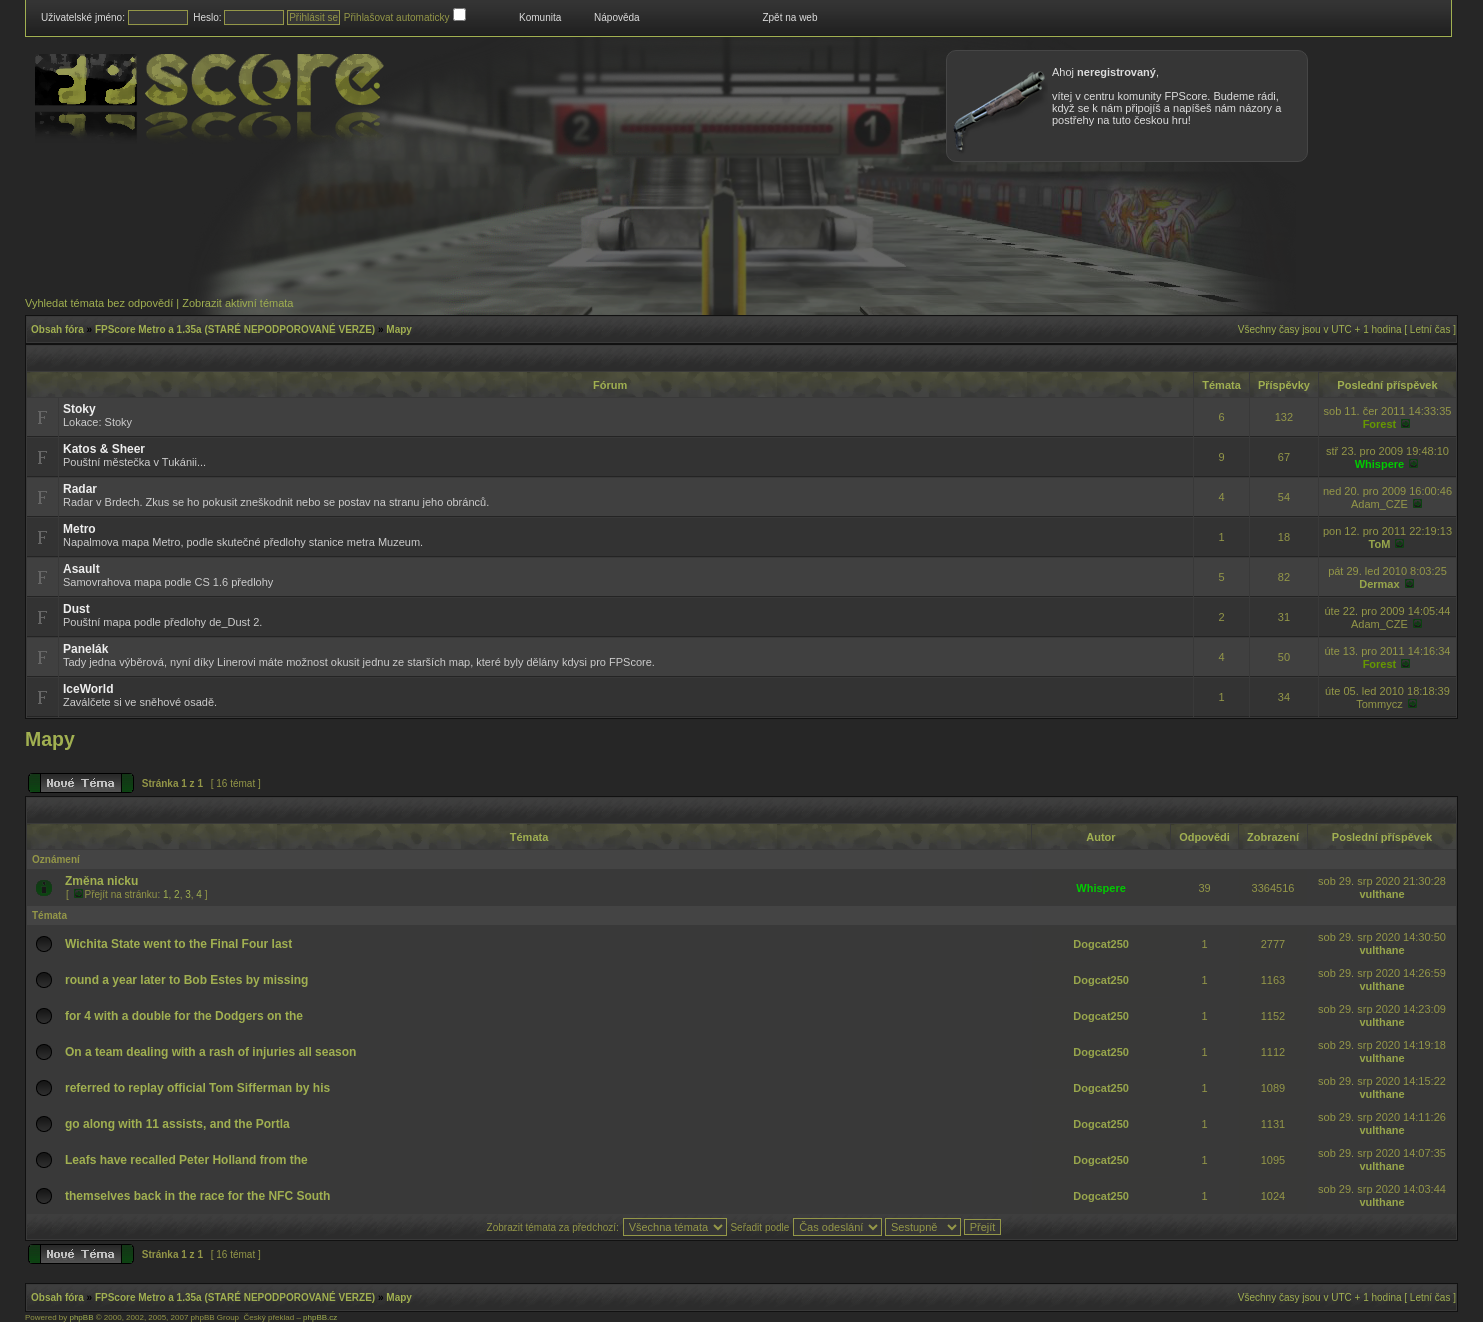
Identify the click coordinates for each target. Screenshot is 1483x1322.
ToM (1380, 544)
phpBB (81, 1317)
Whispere (1380, 464)
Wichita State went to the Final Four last (178, 944)
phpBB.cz (320, 1317)
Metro (79, 529)
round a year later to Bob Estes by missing (186, 980)
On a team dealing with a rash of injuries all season (210, 1052)
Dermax (1379, 584)
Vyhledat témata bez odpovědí (99, 303)
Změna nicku (101, 881)
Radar (80, 489)
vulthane (1381, 894)
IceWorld (88, 689)
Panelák (85, 649)
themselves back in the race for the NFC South (197, 1196)
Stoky (79, 409)
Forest (1380, 424)
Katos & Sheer (104, 449)
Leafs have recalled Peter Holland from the (186, 1160)
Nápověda (617, 17)
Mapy (399, 329)
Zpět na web (789, 17)
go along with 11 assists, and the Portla (177, 1124)
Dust (76, 609)
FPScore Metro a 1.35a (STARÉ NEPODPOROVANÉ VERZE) (235, 329)
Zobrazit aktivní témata (237, 303)
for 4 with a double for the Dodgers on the (184, 1016)
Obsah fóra (57, 329)
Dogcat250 (1101, 944)
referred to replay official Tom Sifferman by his (197, 1088)
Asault (81, 569)
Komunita (540, 17)
